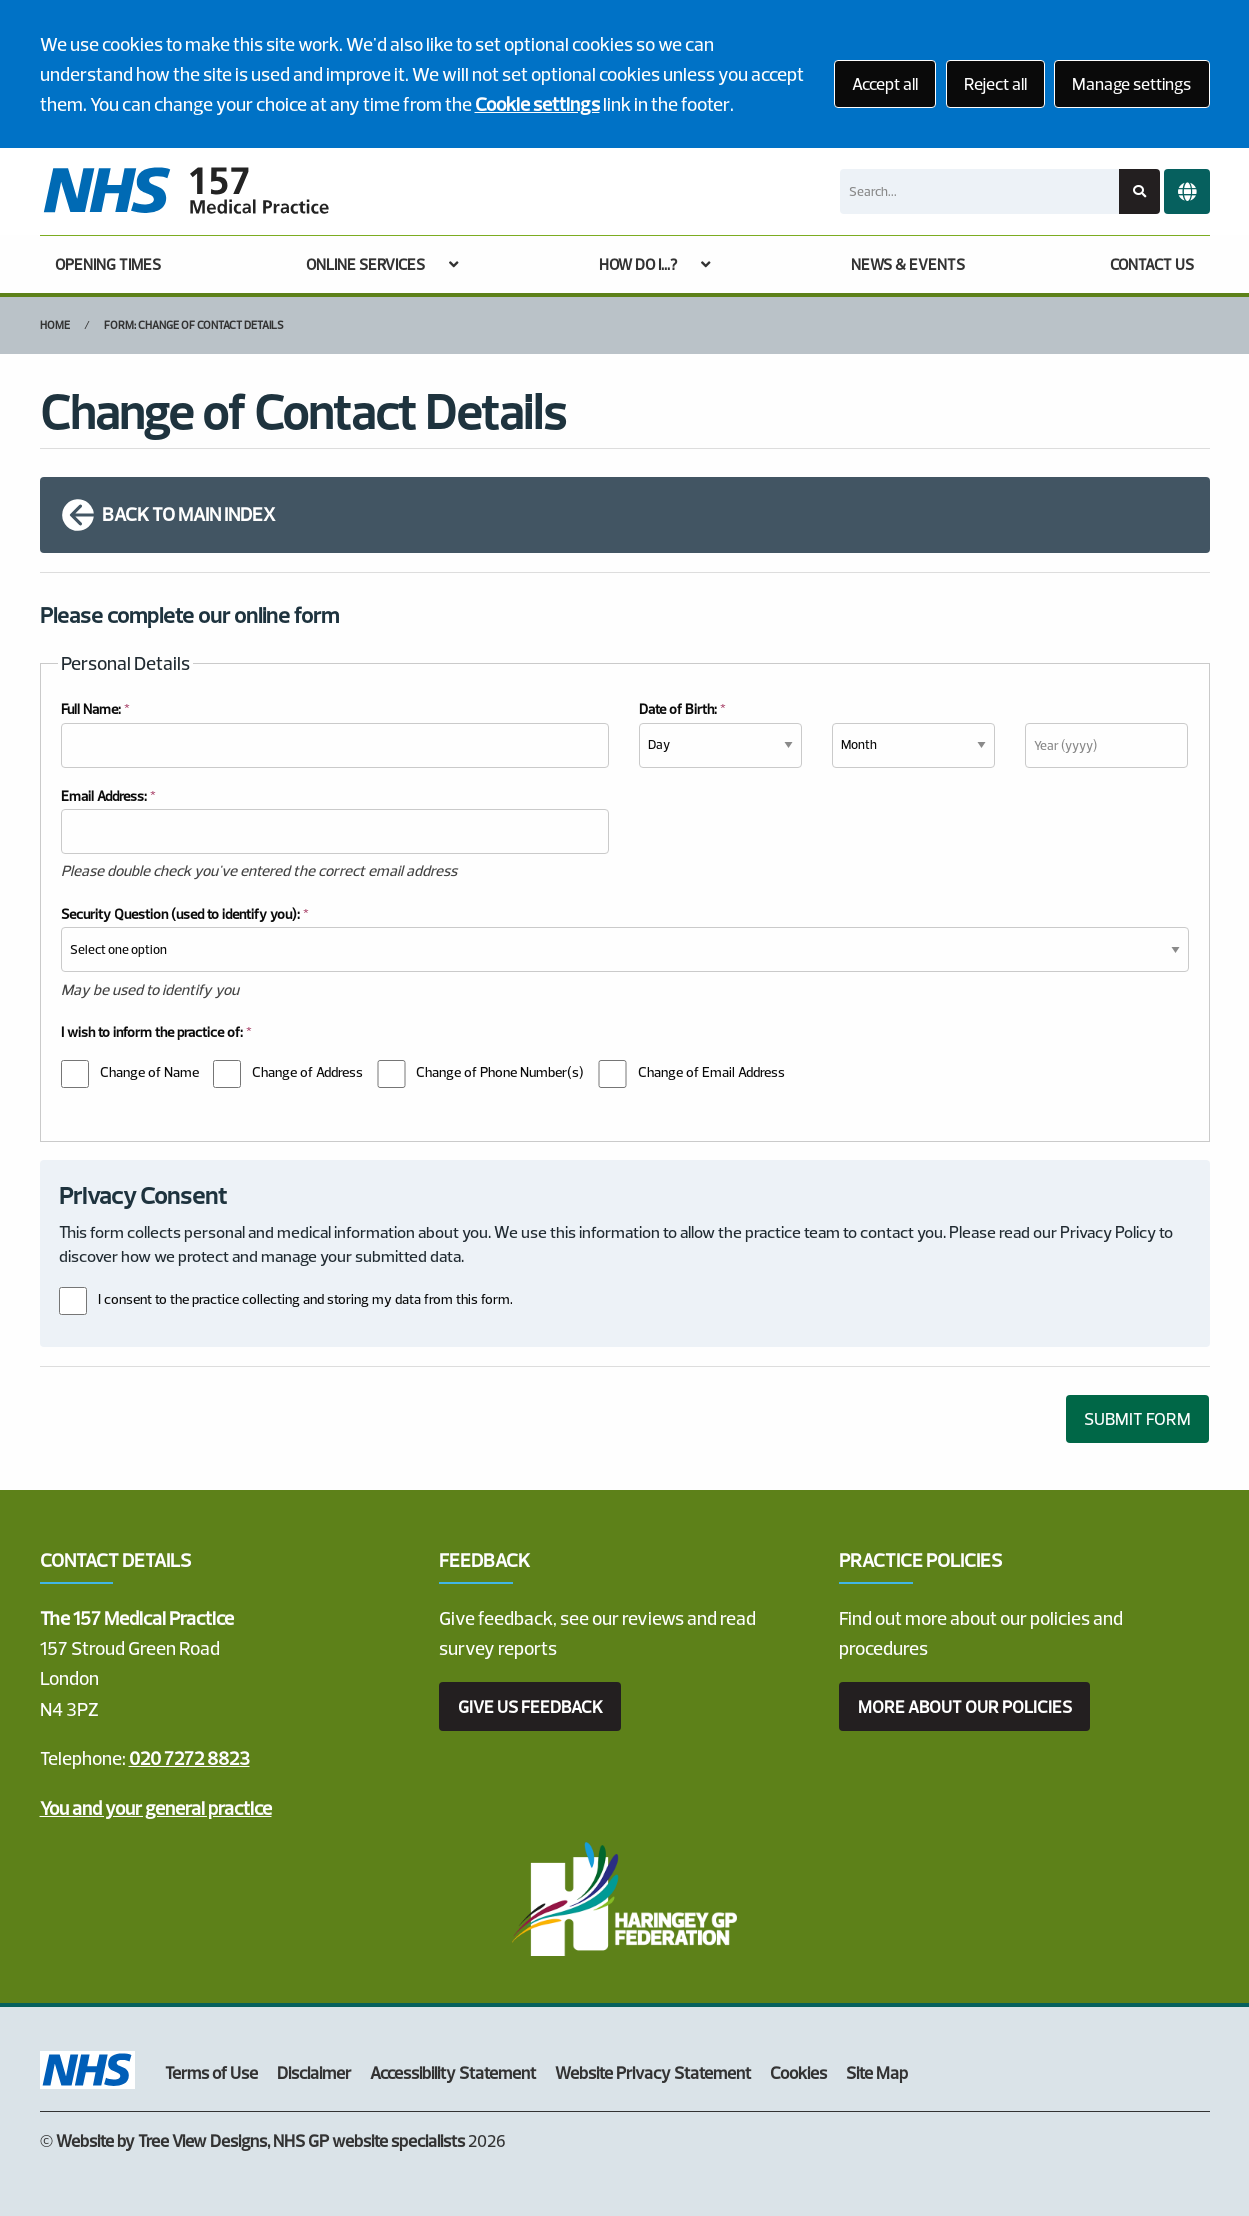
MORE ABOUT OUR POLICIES (965, 1706)
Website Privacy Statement (653, 2072)
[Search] (979, 191)
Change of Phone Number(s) (500, 1072)
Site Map (877, 2072)
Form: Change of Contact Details (194, 325)
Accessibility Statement (453, 2072)
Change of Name (149, 1072)
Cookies (798, 2072)
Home (55, 325)
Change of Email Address (711, 1072)
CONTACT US (1152, 264)
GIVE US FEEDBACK (530, 1706)
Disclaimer (314, 2072)
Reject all (995, 83)
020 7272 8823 (189, 1758)
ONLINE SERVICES (365, 264)
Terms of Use (211, 2072)
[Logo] (186, 191)
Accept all (885, 83)
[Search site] (1139, 191)
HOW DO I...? (638, 264)
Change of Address (307, 1072)
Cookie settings (537, 104)
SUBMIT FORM (1137, 1418)
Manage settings (1131, 83)
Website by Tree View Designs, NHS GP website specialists (260, 2140)
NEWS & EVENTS (908, 264)
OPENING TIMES (108, 264)
